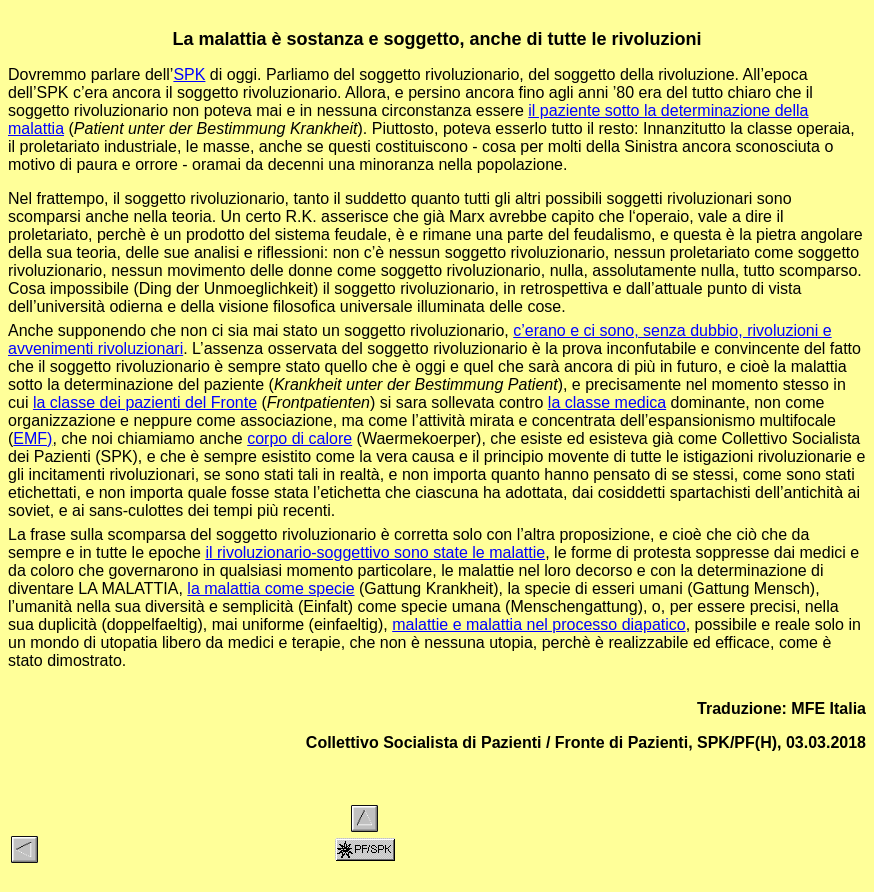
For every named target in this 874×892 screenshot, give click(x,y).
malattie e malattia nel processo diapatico (539, 624)
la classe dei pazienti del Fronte (145, 402)
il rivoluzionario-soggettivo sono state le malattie (375, 552)
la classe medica (607, 402)
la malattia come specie (270, 588)
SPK (189, 74)
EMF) (32, 438)
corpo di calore (299, 438)
